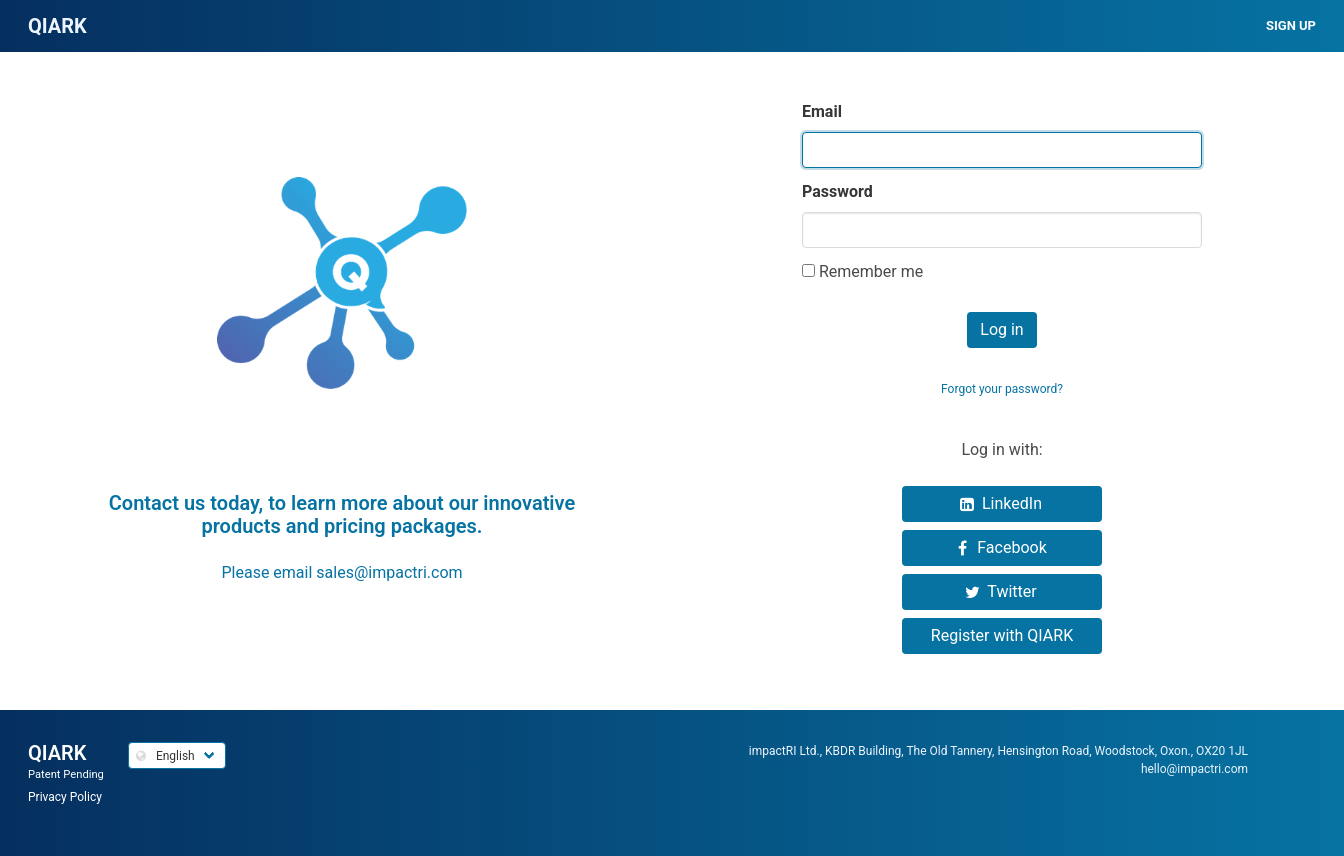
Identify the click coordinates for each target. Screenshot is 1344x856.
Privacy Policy (65, 797)
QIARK (57, 753)
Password (837, 191)
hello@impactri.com (1194, 769)
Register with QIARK (1002, 635)
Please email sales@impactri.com (341, 572)
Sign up (1291, 25)
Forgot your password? (1002, 389)
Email (822, 111)
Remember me (871, 271)
